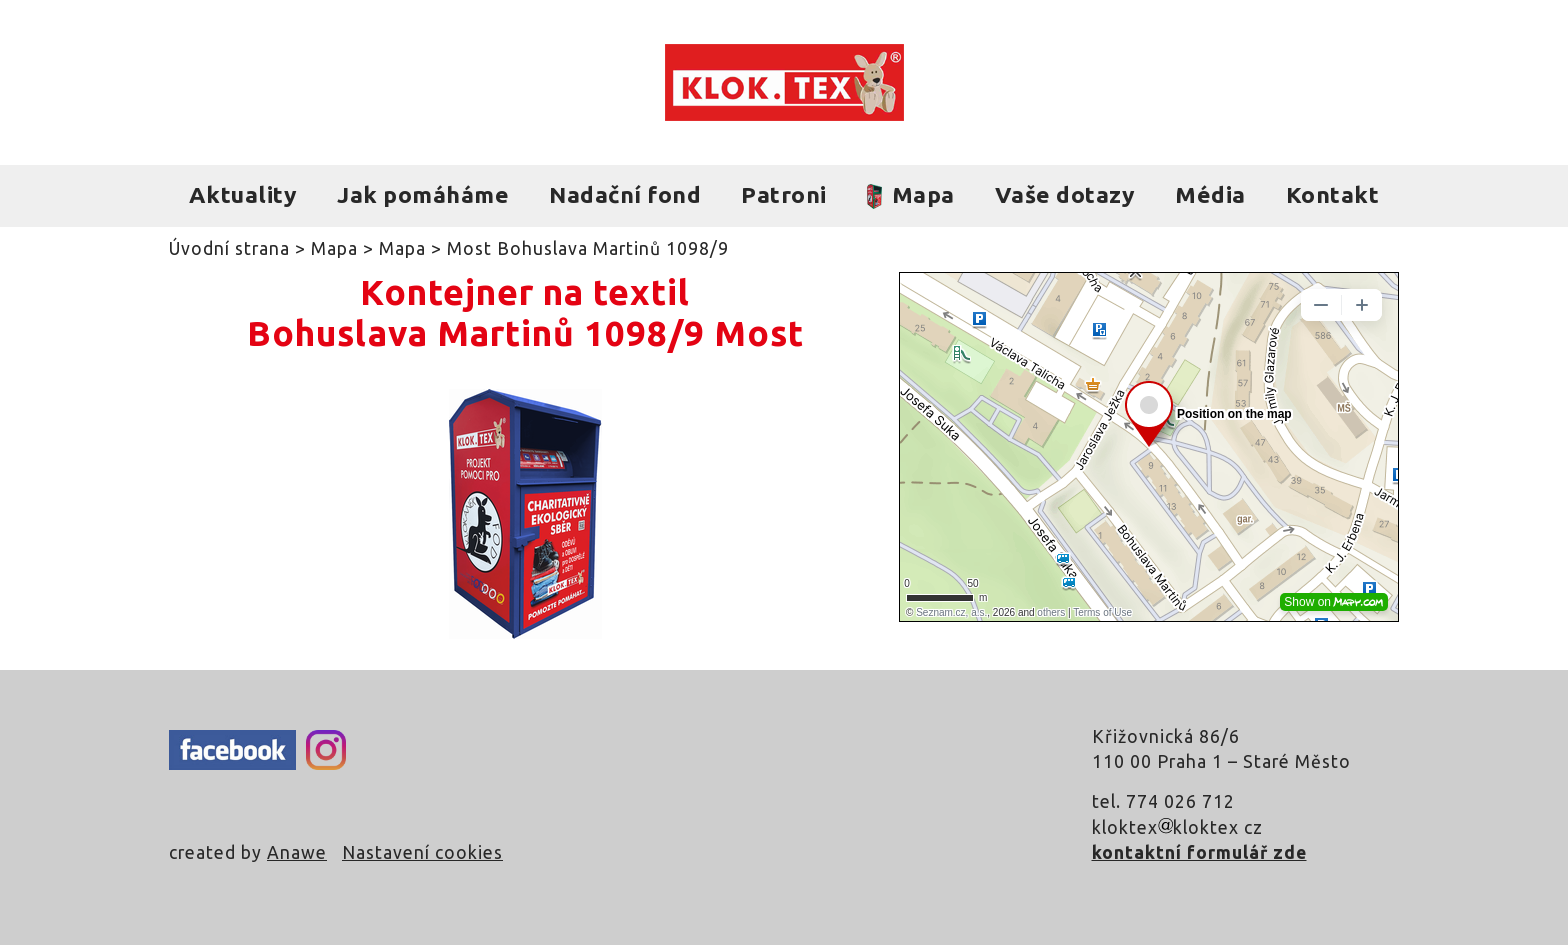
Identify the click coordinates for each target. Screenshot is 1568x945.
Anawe (297, 852)
